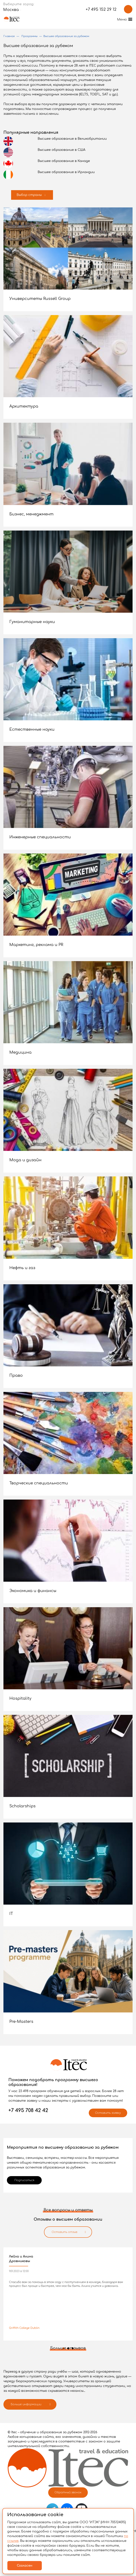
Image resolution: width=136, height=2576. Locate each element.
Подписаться (24, 2180)
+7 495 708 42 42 (28, 2110)
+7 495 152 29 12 (101, 10)
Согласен (24, 2565)
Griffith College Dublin (24, 2328)
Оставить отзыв (69, 2232)
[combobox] (32, 195)
